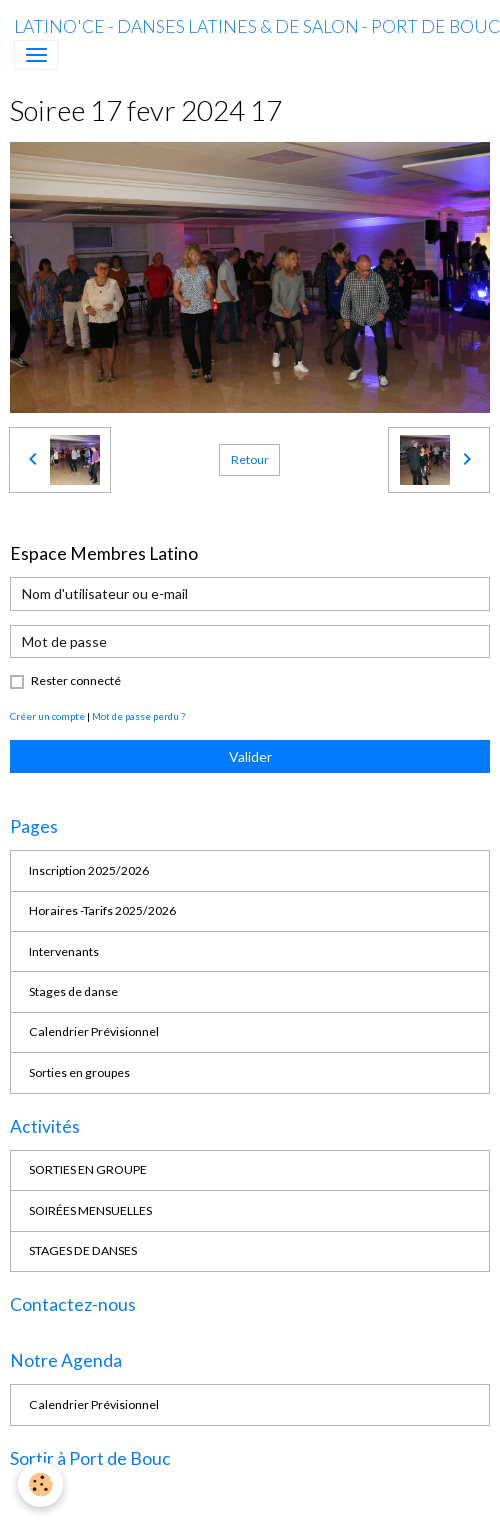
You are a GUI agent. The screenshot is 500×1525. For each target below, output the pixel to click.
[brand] (257, 27)
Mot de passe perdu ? (138, 716)
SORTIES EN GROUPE (88, 1169)
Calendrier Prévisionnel (94, 1031)
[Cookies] (40, 1484)
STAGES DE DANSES (83, 1250)
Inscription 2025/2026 (89, 870)
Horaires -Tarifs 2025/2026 (102, 910)
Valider (250, 756)
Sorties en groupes (79, 1072)
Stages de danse (73, 991)
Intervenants (64, 951)
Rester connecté (76, 680)
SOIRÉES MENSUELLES (90, 1210)
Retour (250, 459)
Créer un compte (47, 716)
